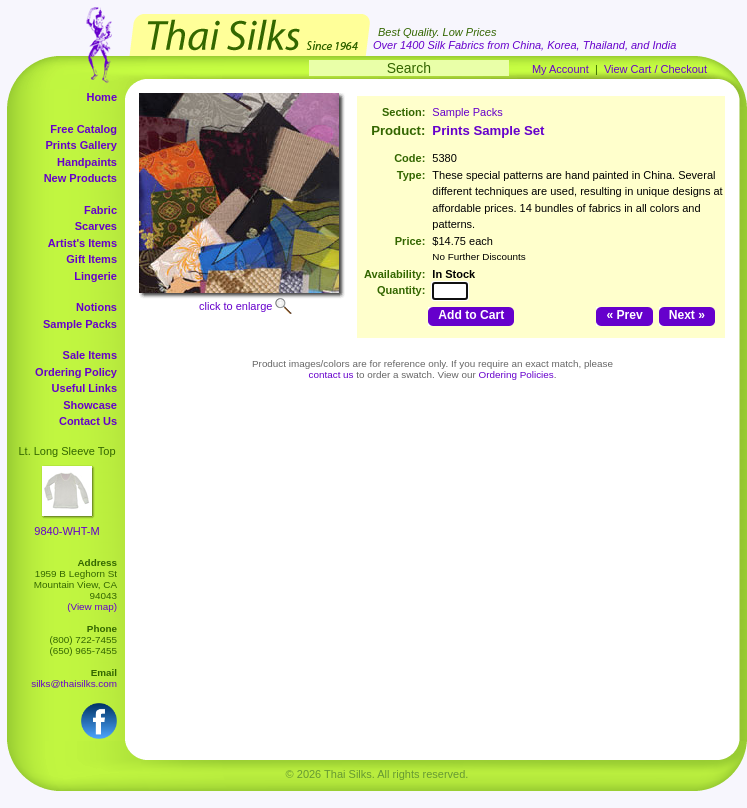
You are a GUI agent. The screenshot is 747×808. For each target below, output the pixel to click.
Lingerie (95, 276)
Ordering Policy (76, 372)
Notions (96, 307)
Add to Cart (471, 315)
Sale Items (90, 355)
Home (101, 97)
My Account (560, 69)
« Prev (624, 315)
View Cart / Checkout (655, 69)
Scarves (96, 226)
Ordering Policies (516, 374)
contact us (331, 374)
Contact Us (88, 421)
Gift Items (91, 259)
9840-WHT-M (66, 531)
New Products (80, 178)
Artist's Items (82, 243)
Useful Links (84, 388)
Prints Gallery (81, 145)
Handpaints (87, 162)
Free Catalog (83, 129)
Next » (687, 315)
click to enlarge (235, 306)
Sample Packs (80, 324)
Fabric (100, 210)
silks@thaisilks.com (74, 683)
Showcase (90, 405)
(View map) (92, 606)
